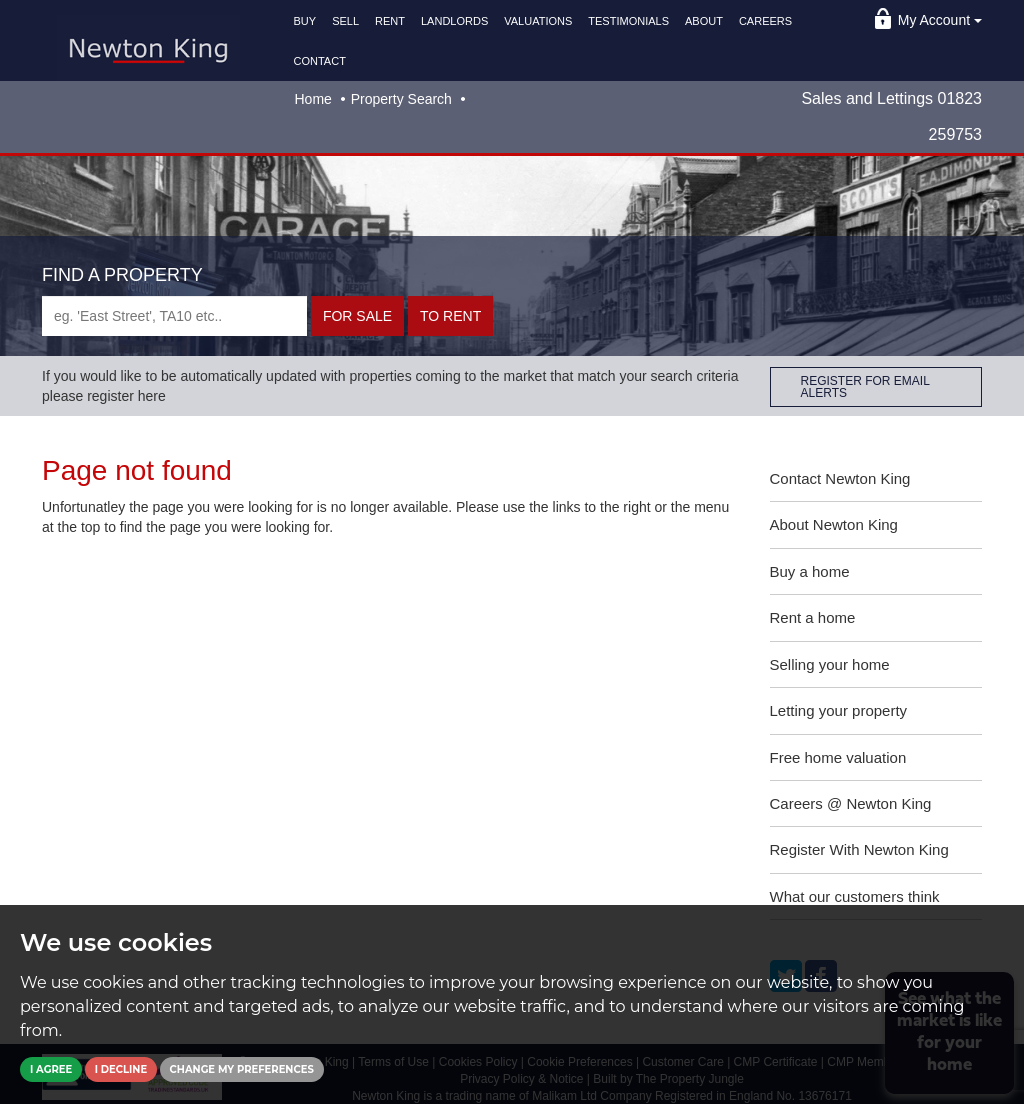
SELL (345, 21)
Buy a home (810, 571)
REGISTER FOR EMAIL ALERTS (865, 387)
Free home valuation (838, 757)
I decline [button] (121, 1069)
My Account (940, 20)
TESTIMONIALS (628, 21)
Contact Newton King (840, 478)
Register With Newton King (859, 849)
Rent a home (813, 617)
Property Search (401, 99)
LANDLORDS (454, 21)
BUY (305, 21)
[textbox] (174, 316)
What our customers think (855, 896)
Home (313, 99)
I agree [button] (51, 1069)
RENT (390, 21)
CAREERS (765, 21)
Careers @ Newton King (851, 803)
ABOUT (704, 21)
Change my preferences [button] (242, 1069)
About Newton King (834, 524)
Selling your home (830, 664)
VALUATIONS (538, 21)
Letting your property (839, 710)
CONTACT (320, 61)
